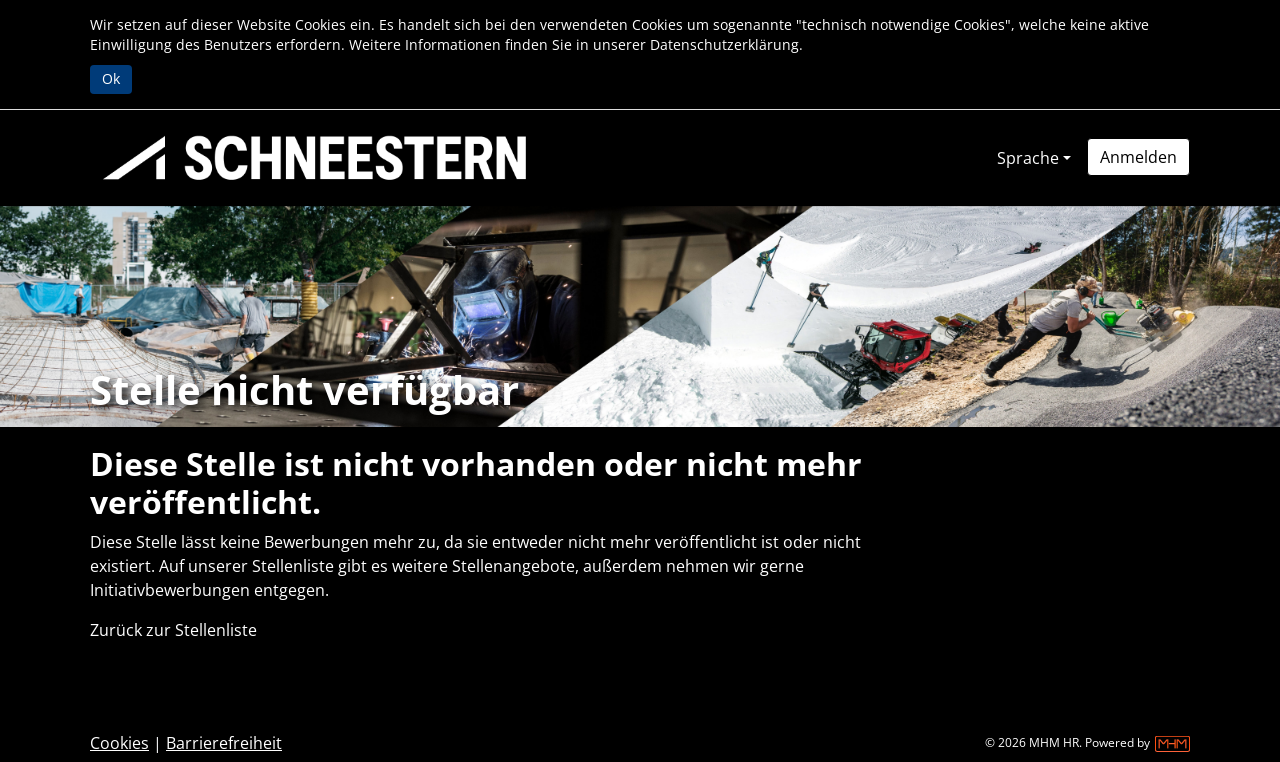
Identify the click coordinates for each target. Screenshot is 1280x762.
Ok (111, 78)
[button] (1138, 157)
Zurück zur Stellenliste (173, 630)
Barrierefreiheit (224, 743)
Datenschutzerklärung (724, 44)
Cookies (320, 24)
